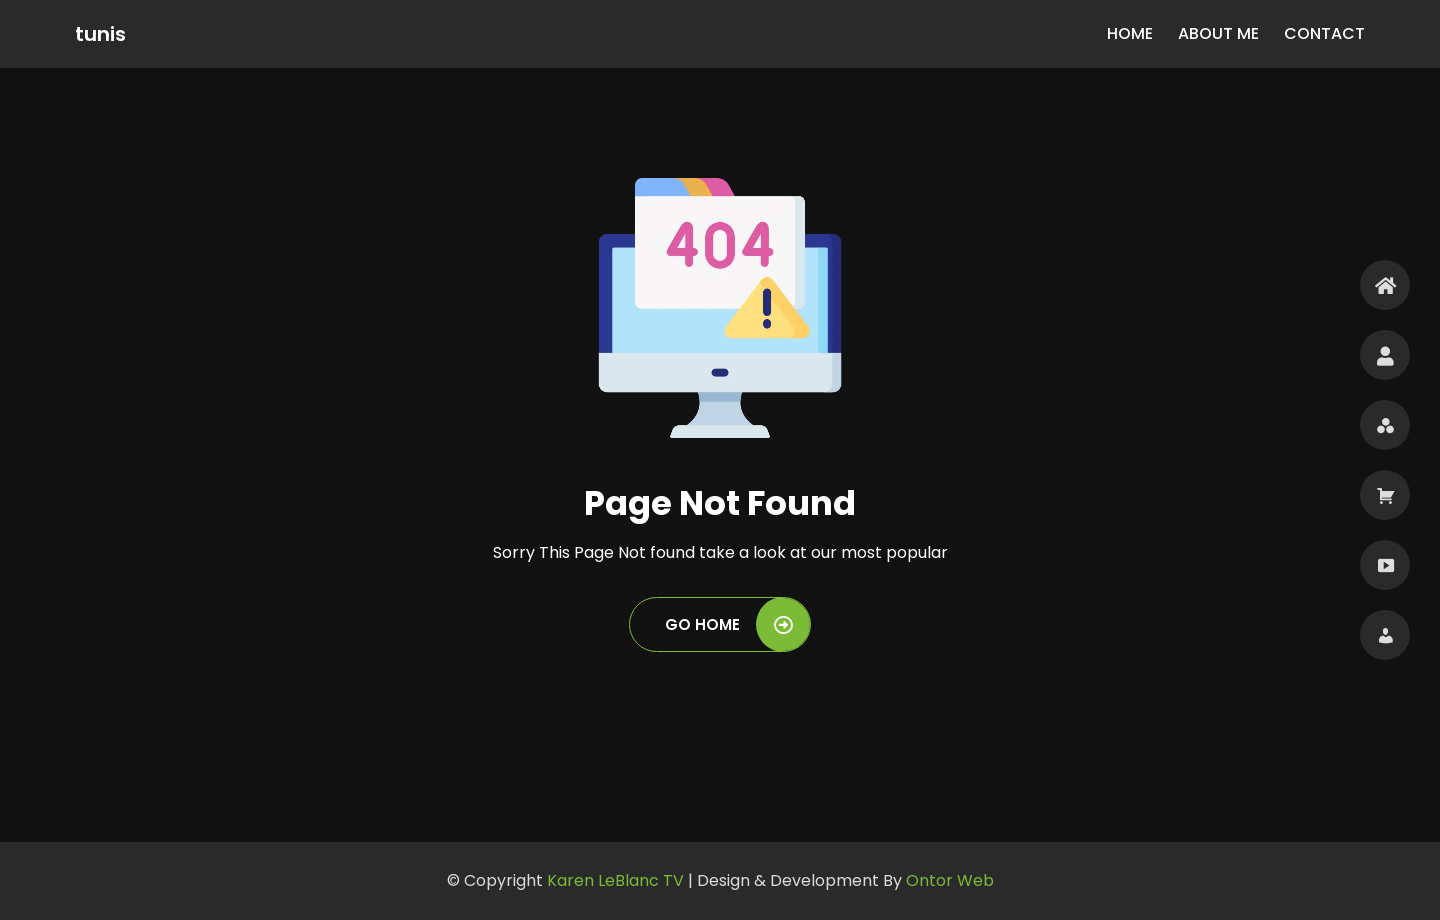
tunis (100, 34)
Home (1130, 33)
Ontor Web (950, 880)
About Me (1218, 33)
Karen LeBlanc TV (617, 880)
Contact (1324, 33)
